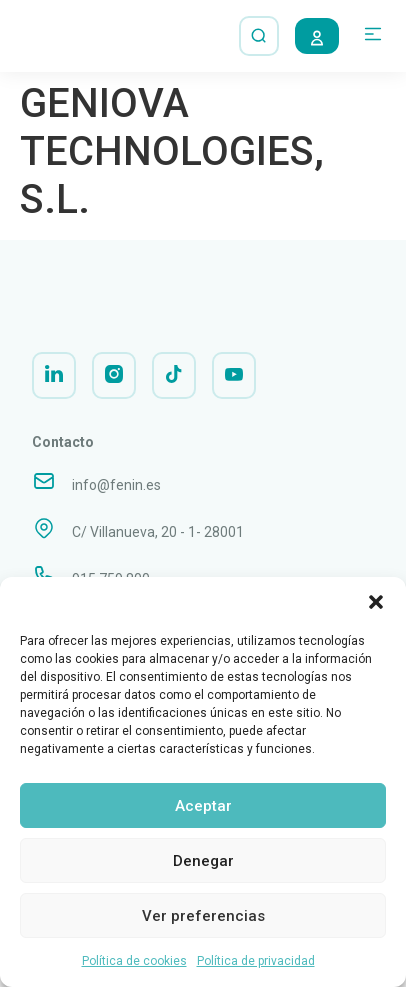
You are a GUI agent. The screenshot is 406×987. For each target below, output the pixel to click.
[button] (376, 602)
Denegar (203, 861)
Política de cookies (134, 961)
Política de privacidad (256, 961)
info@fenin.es (116, 499)
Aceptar (203, 806)
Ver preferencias (203, 916)
